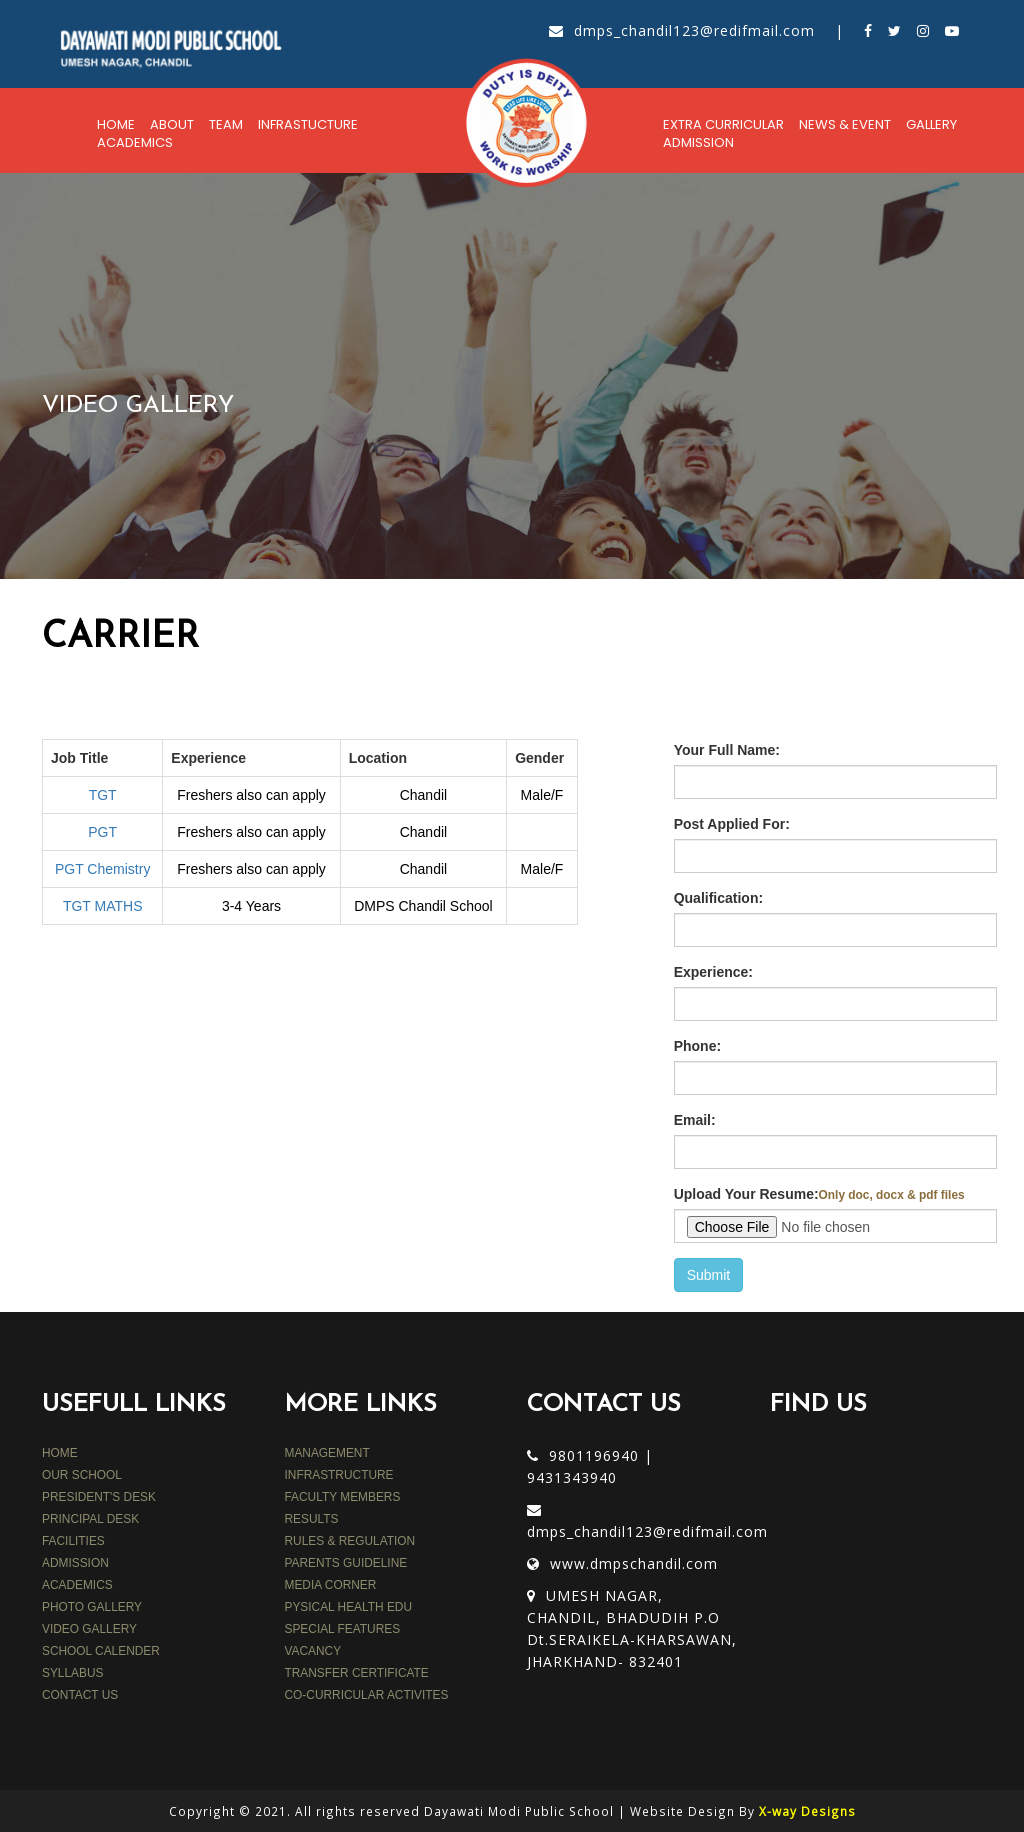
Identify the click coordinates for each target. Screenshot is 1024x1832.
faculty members (343, 1497)
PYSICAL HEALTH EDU (349, 1607)
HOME (60, 1453)
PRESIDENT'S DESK (99, 1497)
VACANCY (313, 1651)
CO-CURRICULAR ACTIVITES (367, 1695)
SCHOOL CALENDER (101, 1651)
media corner (331, 1585)
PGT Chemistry (102, 869)
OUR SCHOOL (82, 1475)
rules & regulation (350, 1541)
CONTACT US (80, 1695)
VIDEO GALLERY (89, 1629)
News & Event (845, 124)
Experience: (713, 972)
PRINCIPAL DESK (90, 1519)
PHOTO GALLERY (92, 1607)
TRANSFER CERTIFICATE (357, 1673)
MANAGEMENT (327, 1453)
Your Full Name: (727, 750)
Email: (695, 1120)
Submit (709, 1275)
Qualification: (718, 898)
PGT (102, 832)
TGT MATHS (103, 906)
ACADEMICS (77, 1585)
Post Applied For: (732, 824)
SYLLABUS (72, 1673)
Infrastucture (308, 124)
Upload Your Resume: (819, 1194)
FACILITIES (73, 1541)
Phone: (697, 1046)
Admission (698, 142)
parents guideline (346, 1563)
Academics (135, 142)
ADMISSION (75, 1563)
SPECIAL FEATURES (343, 1629)
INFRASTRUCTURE (339, 1475)
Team (226, 124)
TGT (103, 795)
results (312, 1519)
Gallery (931, 124)
